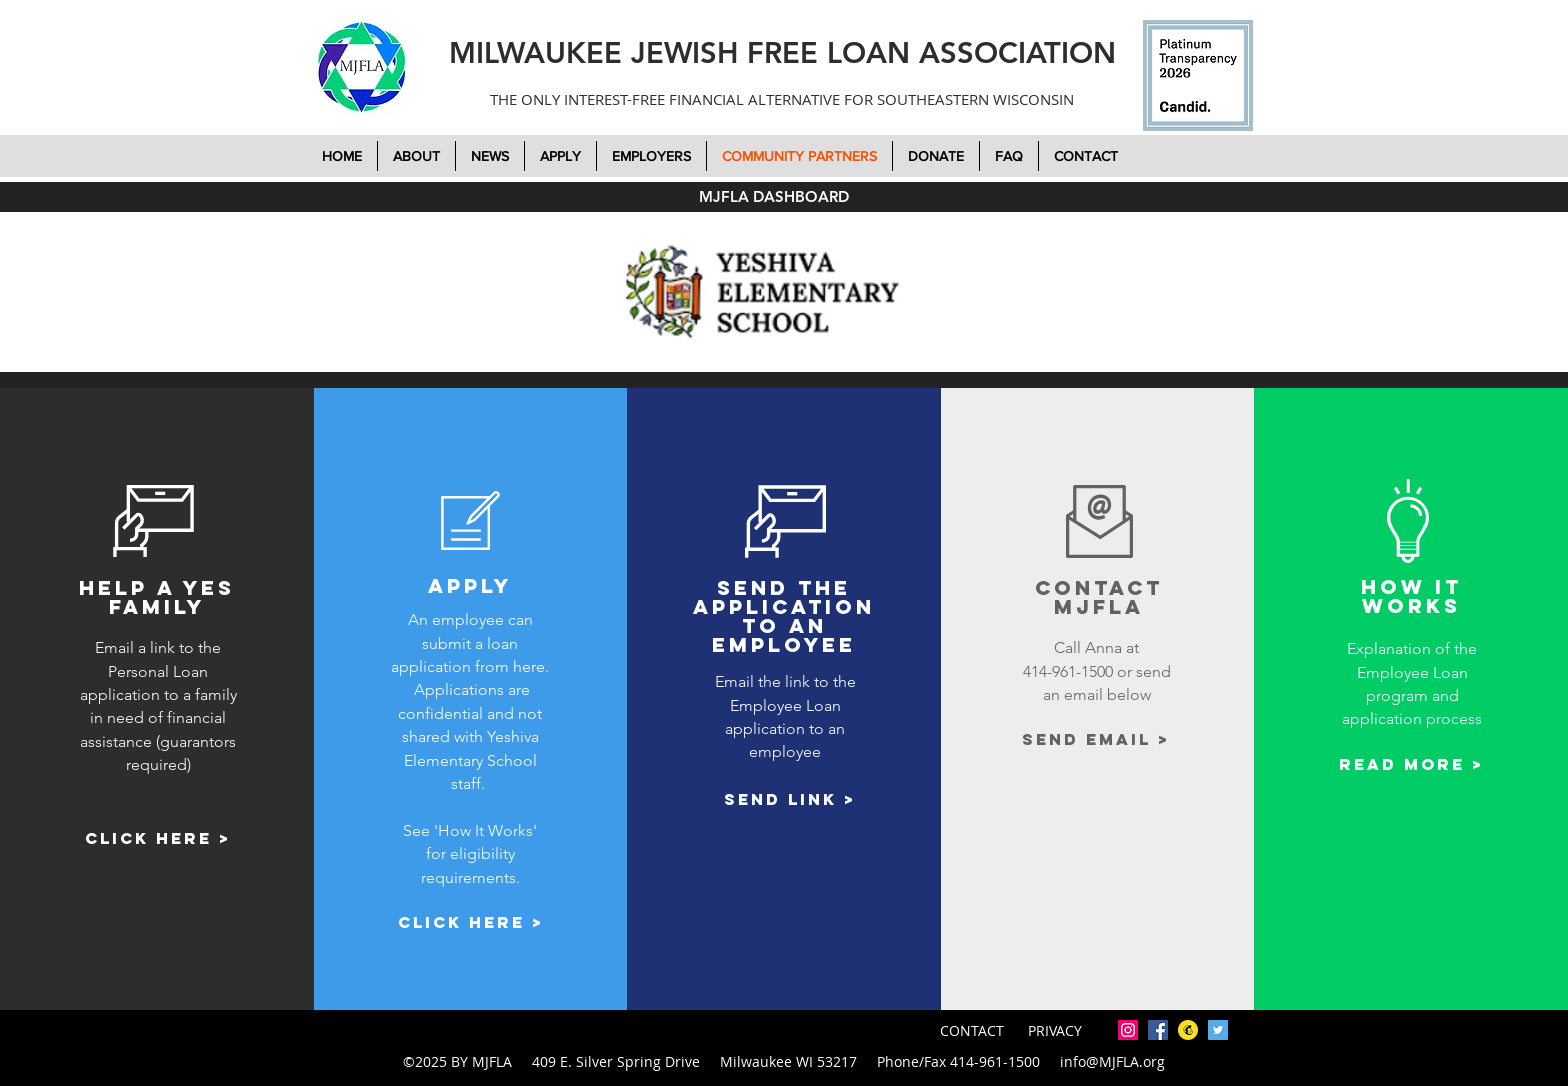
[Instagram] (1128, 1030)
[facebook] (1158, 1030)
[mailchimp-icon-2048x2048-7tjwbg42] (1188, 1030)
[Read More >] (1411, 764)
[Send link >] (790, 799)
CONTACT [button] (974, 1030)
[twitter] (1218, 1030)
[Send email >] (1096, 739)
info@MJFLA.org (1112, 1061)
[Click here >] (158, 839)
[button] (936, 156)
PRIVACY (1055, 1030)
